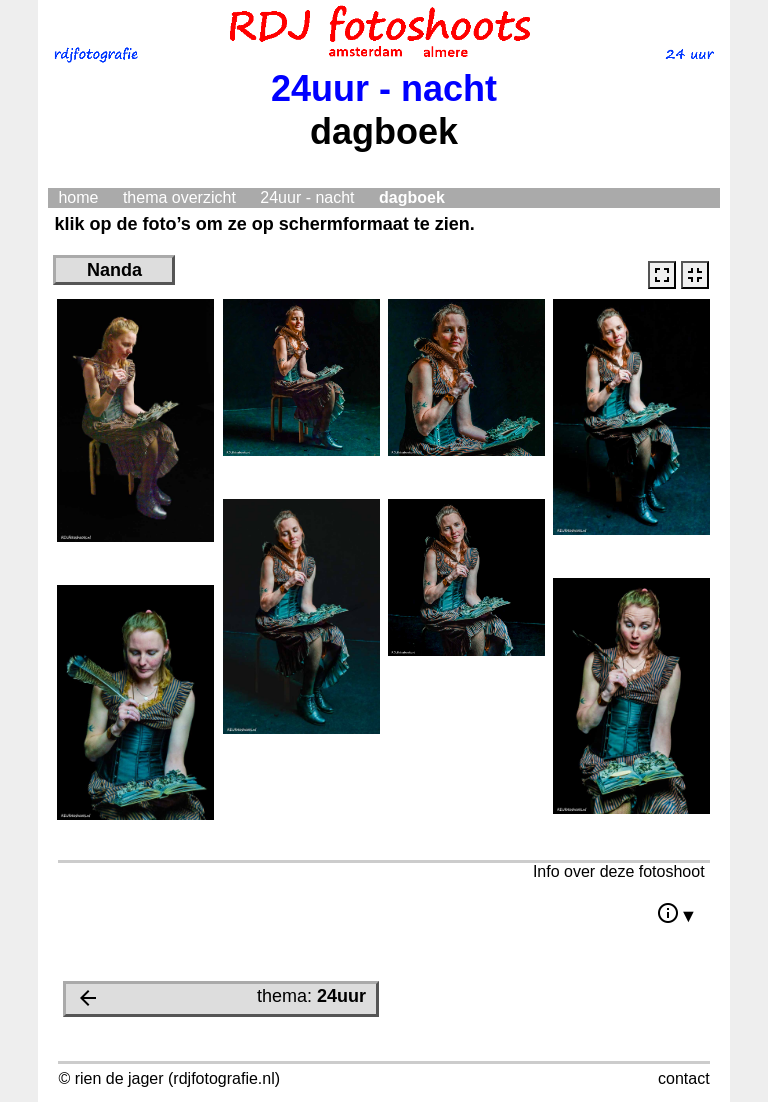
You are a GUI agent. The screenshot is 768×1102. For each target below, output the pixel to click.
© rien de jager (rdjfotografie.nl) (169, 1078)
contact (684, 1078)
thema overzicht (179, 197)
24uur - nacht (307, 197)
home (78, 197)
